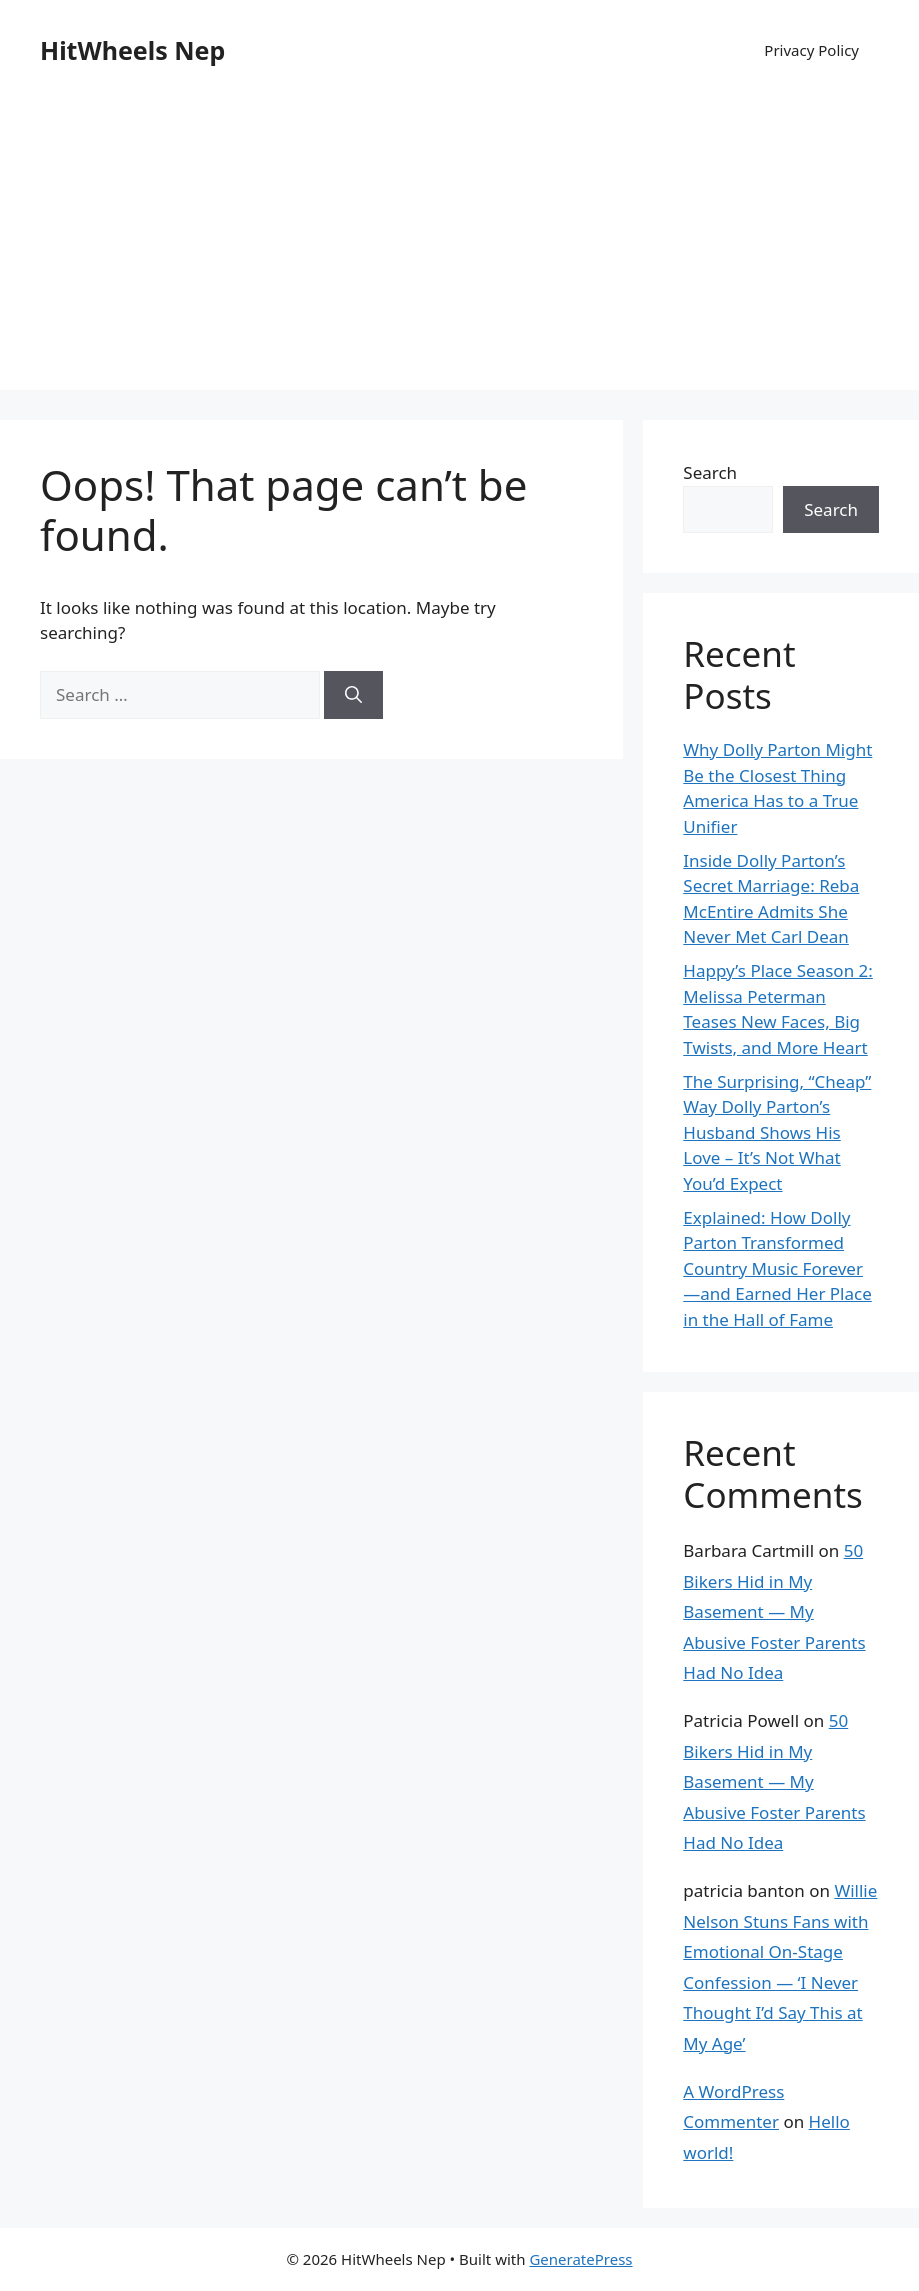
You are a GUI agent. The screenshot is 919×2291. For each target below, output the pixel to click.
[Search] (353, 695)
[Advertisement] (459, 250)
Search (710, 472)
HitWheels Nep (132, 50)
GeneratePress (580, 2259)
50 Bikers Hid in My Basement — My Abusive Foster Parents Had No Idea (774, 1611)
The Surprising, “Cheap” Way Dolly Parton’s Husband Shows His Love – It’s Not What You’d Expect (777, 1132)
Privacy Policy (811, 50)
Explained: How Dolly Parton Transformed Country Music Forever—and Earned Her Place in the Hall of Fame (777, 1268)
